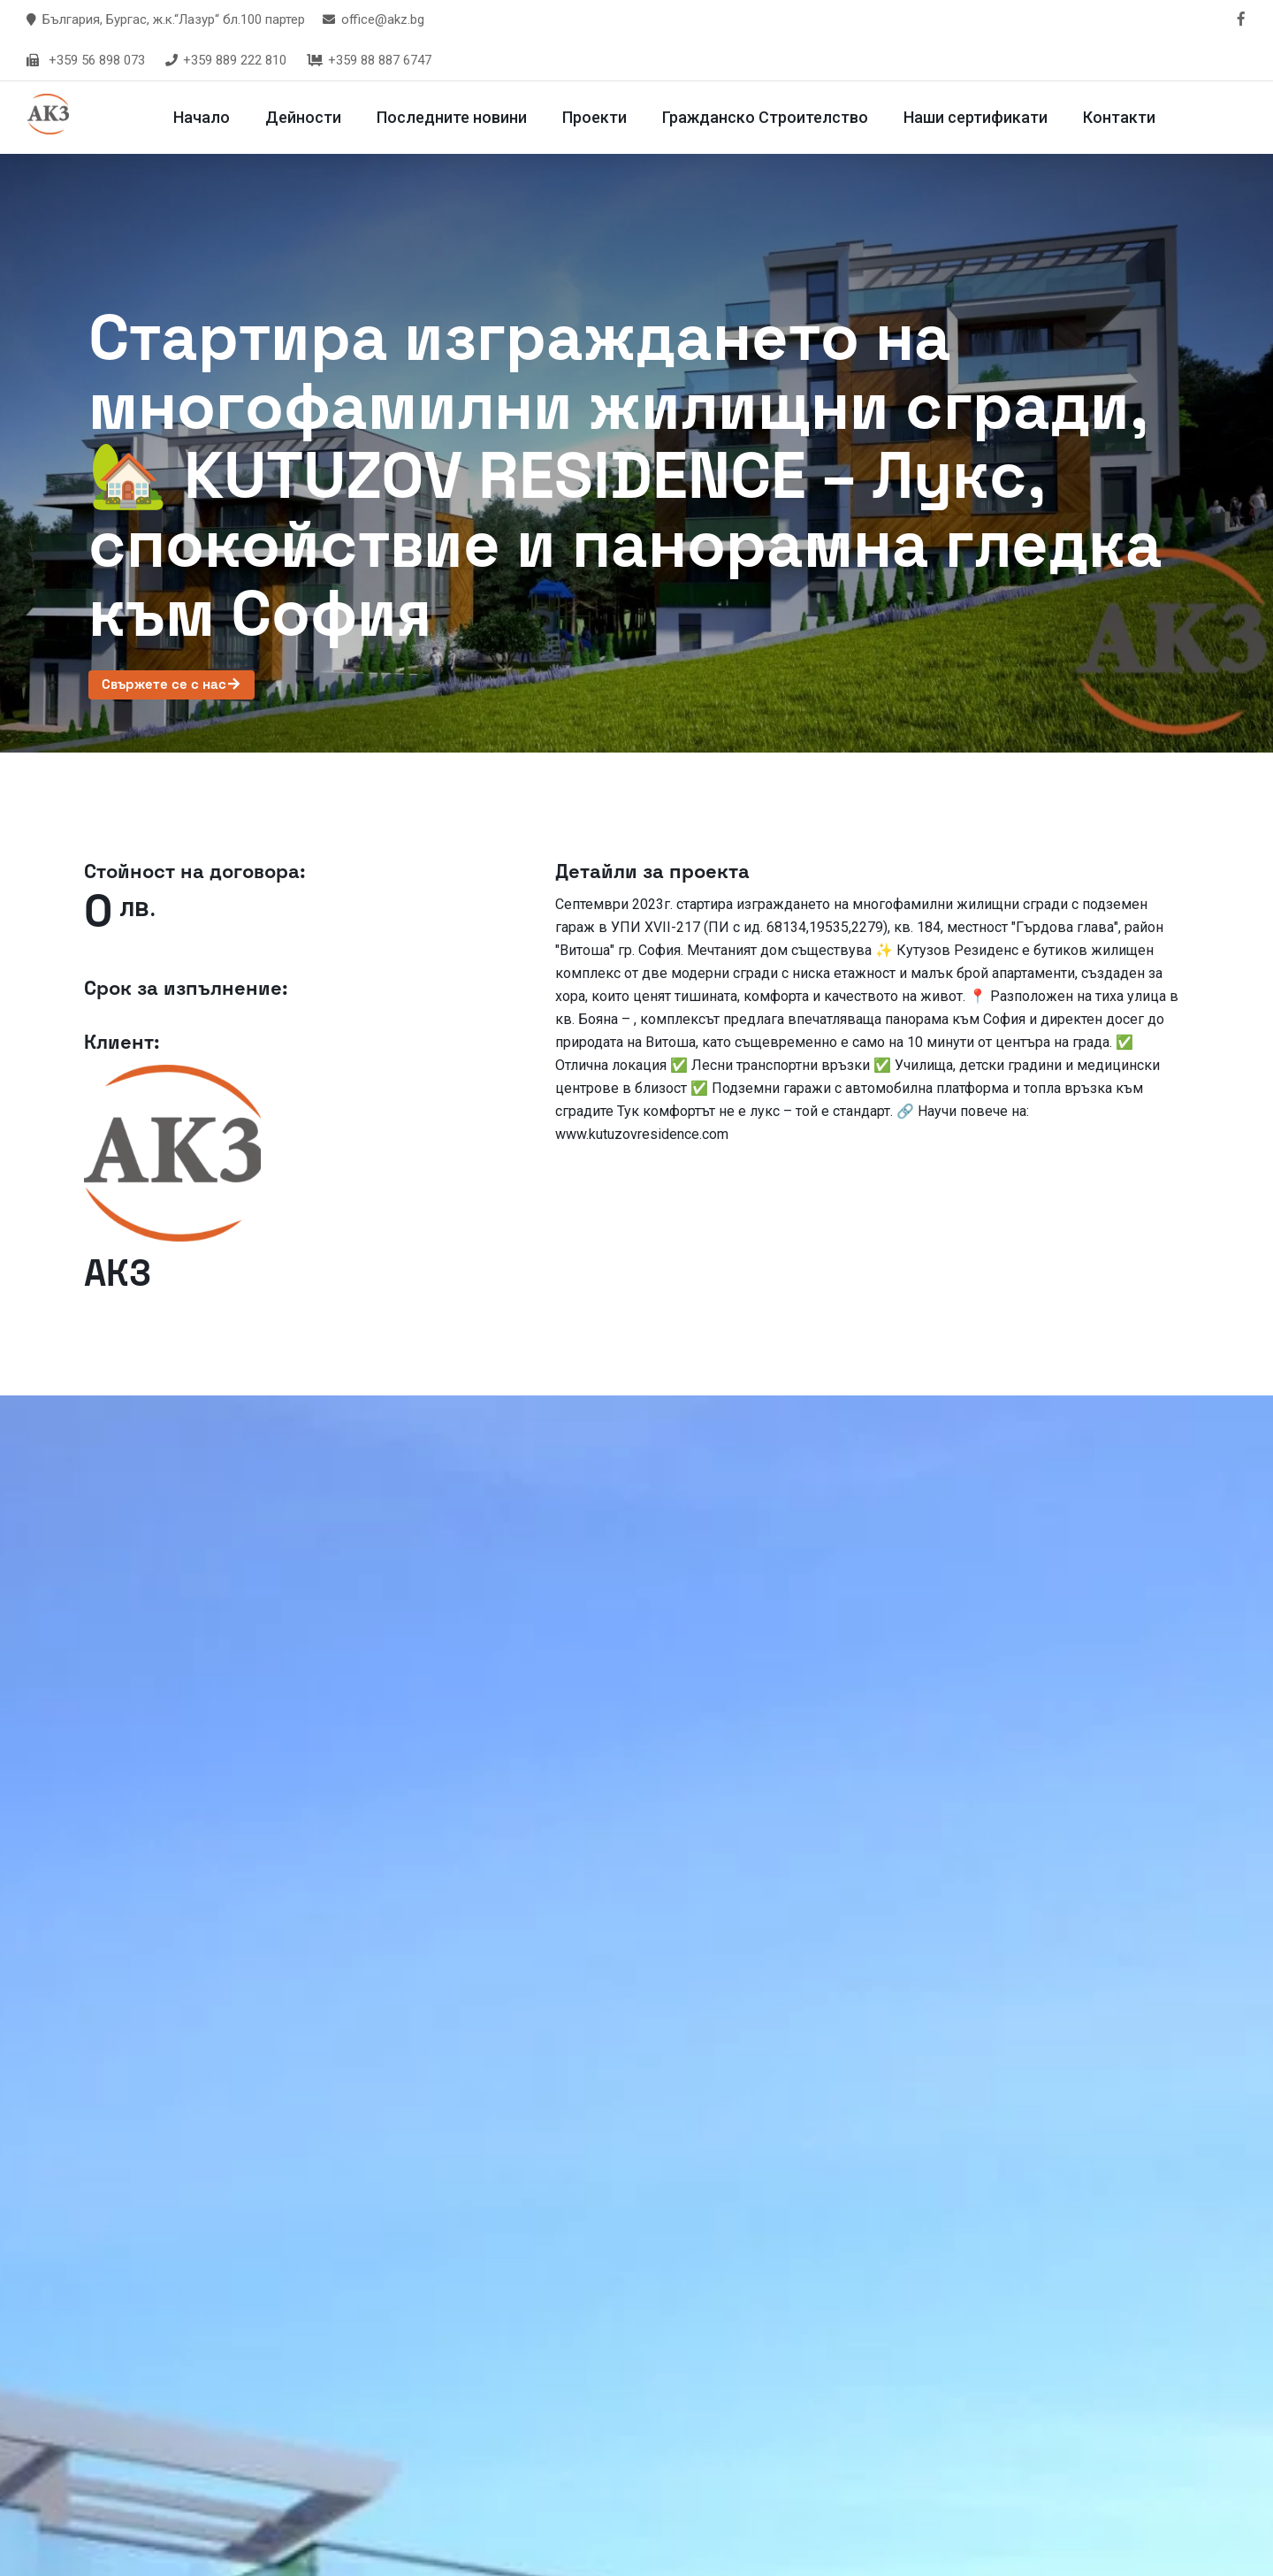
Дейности (308, 117)
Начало (206, 117)
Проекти (599, 117)
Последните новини (456, 117)
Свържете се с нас (171, 684)
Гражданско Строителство (770, 117)
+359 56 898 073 (97, 60)
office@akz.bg (382, 19)
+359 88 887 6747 (368, 60)
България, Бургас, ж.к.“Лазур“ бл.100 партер (173, 19)
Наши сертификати (980, 117)
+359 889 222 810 (225, 60)
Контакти (1123, 117)
